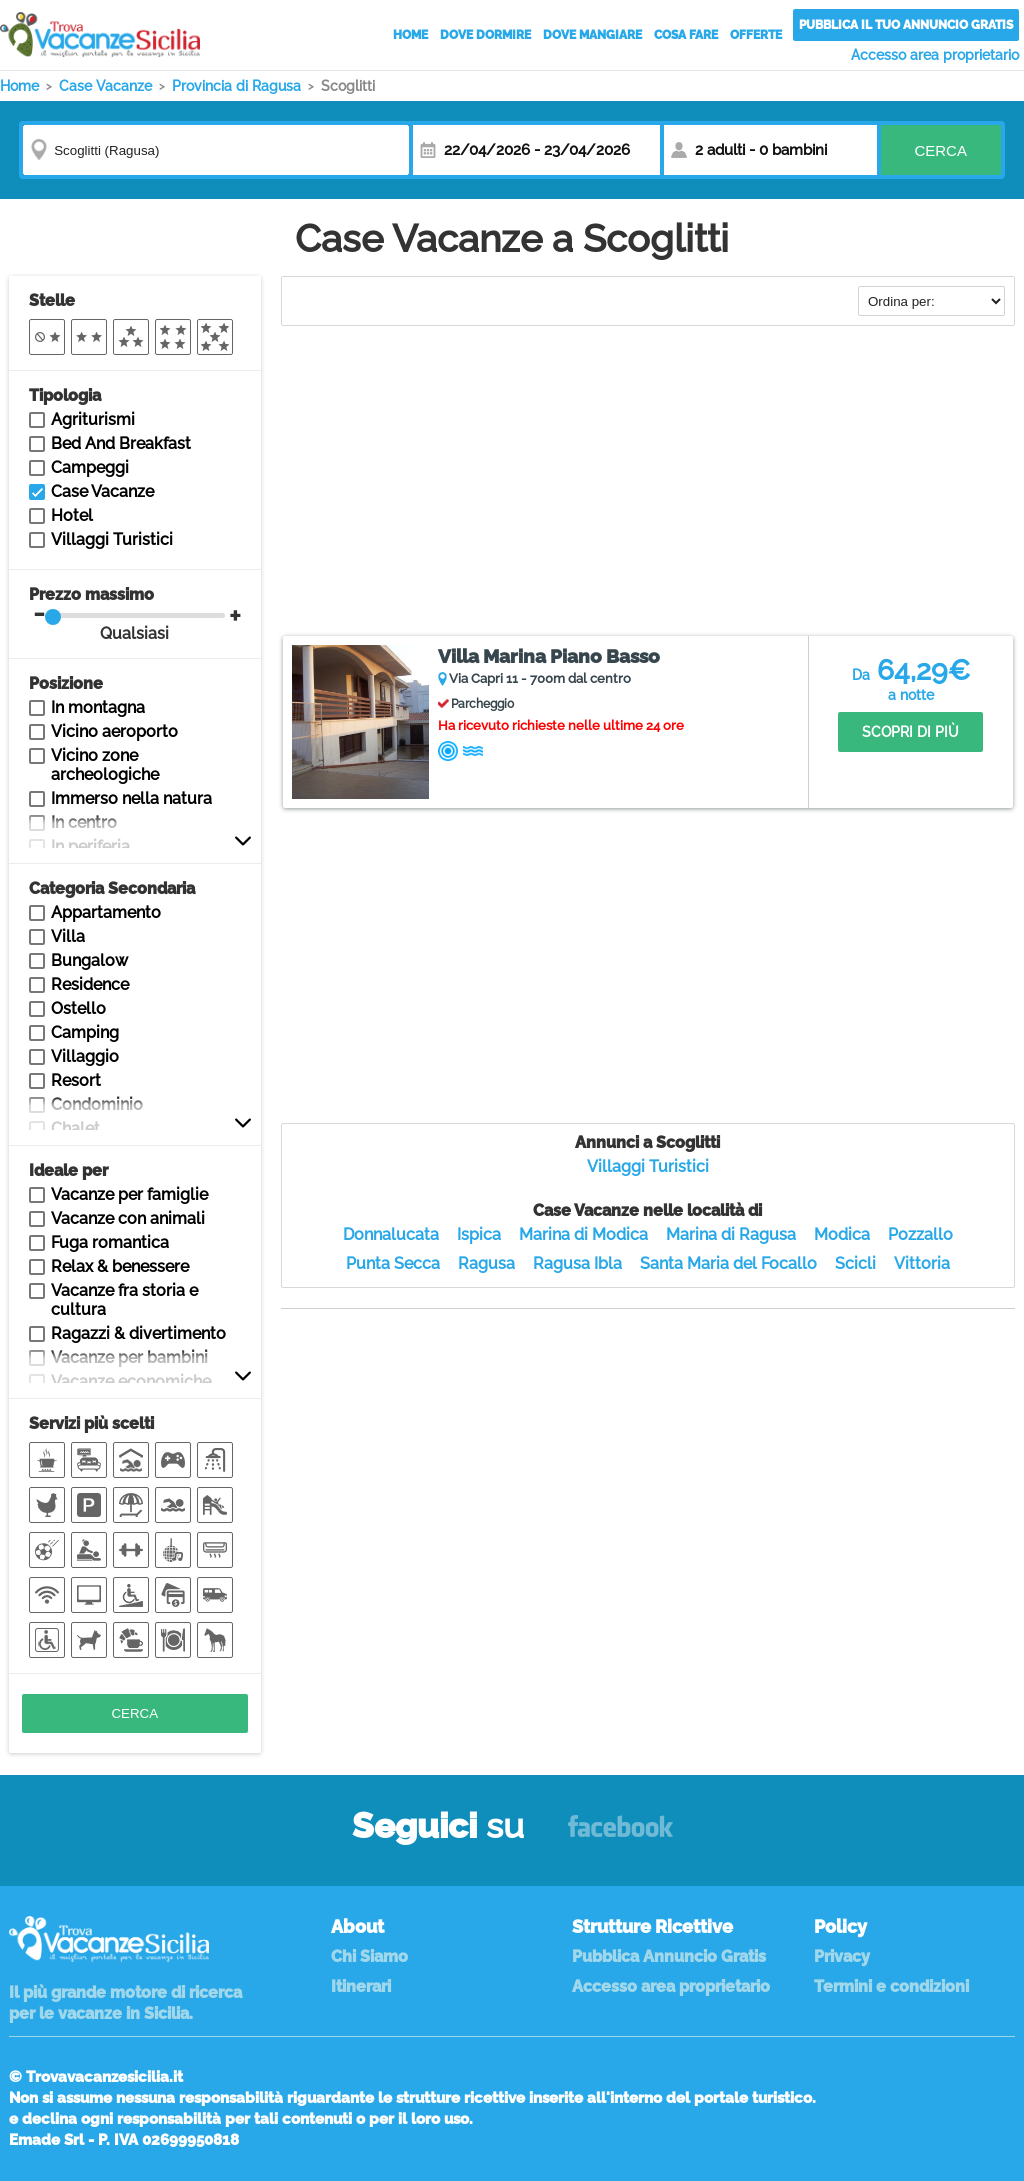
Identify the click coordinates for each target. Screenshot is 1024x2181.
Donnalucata (391, 1234)
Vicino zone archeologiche (105, 765)
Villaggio (85, 1056)
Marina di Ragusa (731, 1234)
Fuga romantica (110, 1242)
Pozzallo (920, 1234)
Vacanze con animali (128, 1218)
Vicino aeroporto (114, 731)
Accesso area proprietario (935, 55)
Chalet (75, 1128)
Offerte (756, 35)
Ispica (479, 1234)
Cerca (940, 150)
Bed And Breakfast (121, 443)
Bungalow (89, 960)
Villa (68, 936)
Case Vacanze (102, 491)
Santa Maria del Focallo (728, 1263)
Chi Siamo (369, 1956)
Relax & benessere (120, 1266)
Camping (85, 1032)
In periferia (90, 846)
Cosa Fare (686, 35)
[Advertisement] (648, 483)
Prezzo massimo (127, 614)
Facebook (620, 1835)
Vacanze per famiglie (129, 1194)
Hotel (72, 515)
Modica (842, 1234)
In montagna (98, 707)
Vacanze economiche (131, 1381)
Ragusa (486, 1263)
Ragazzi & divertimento (138, 1333)
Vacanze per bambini (129, 1357)
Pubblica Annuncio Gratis (669, 1956)
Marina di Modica (583, 1234)
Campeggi (90, 467)
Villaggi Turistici (648, 1166)
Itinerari (361, 1986)
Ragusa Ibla (577, 1263)
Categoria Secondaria (112, 888)
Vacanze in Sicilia (100, 34)
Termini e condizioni (891, 1986)
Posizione (66, 683)
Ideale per (68, 1170)
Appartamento (106, 912)
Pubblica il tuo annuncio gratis (906, 25)
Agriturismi (93, 419)
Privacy (842, 1956)
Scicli (855, 1263)
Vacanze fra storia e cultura (124, 1300)
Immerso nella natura (131, 798)
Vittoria (922, 1263)
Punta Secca (393, 1263)
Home (410, 35)
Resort (76, 1080)
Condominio (97, 1104)
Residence (90, 984)
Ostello (78, 1008)
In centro (84, 822)
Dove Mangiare (592, 35)
